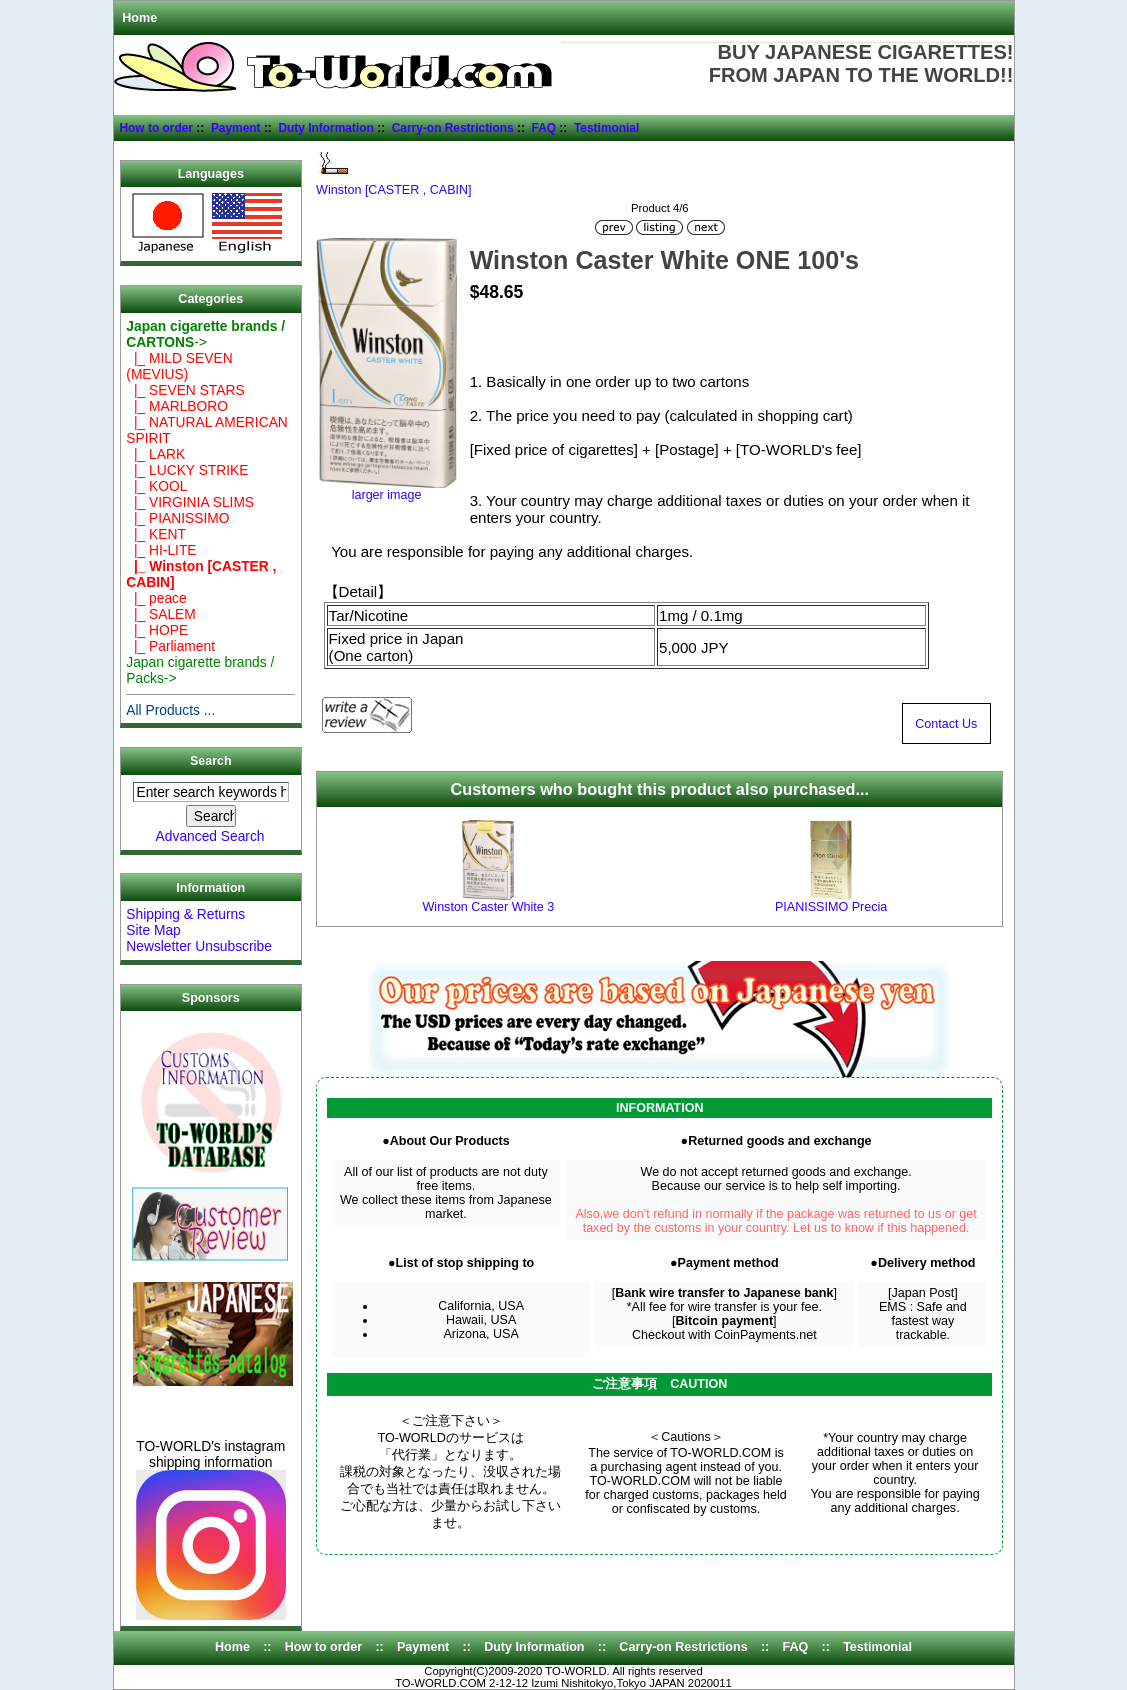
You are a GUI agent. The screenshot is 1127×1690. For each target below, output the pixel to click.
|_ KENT (156, 534)
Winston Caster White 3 (489, 907)
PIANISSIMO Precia (831, 907)
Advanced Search (210, 836)
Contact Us (946, 724)
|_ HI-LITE (161, 550)
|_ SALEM (161, 614)
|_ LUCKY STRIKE (187, 470)
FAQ (544, 128)
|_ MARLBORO (177, 406)
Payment (236, 128)
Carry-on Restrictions (453, 128)
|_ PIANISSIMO (177, 518)
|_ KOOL (156, 486)
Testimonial (606, 128)
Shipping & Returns (185, 914)
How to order (156, 128)
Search (210, 761)
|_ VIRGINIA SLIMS (190, 502)
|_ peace (156, 598)
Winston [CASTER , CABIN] (393, 184)
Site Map (153, 930)
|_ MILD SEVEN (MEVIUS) (179, 366)
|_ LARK (155, 454)
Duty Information (325, 128)
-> (205, 334)
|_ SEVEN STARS (185, 390)
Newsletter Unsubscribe (199, 946)
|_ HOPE (157, 630)
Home (139, 18)
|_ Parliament (170, 646)
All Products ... (170, 710)
